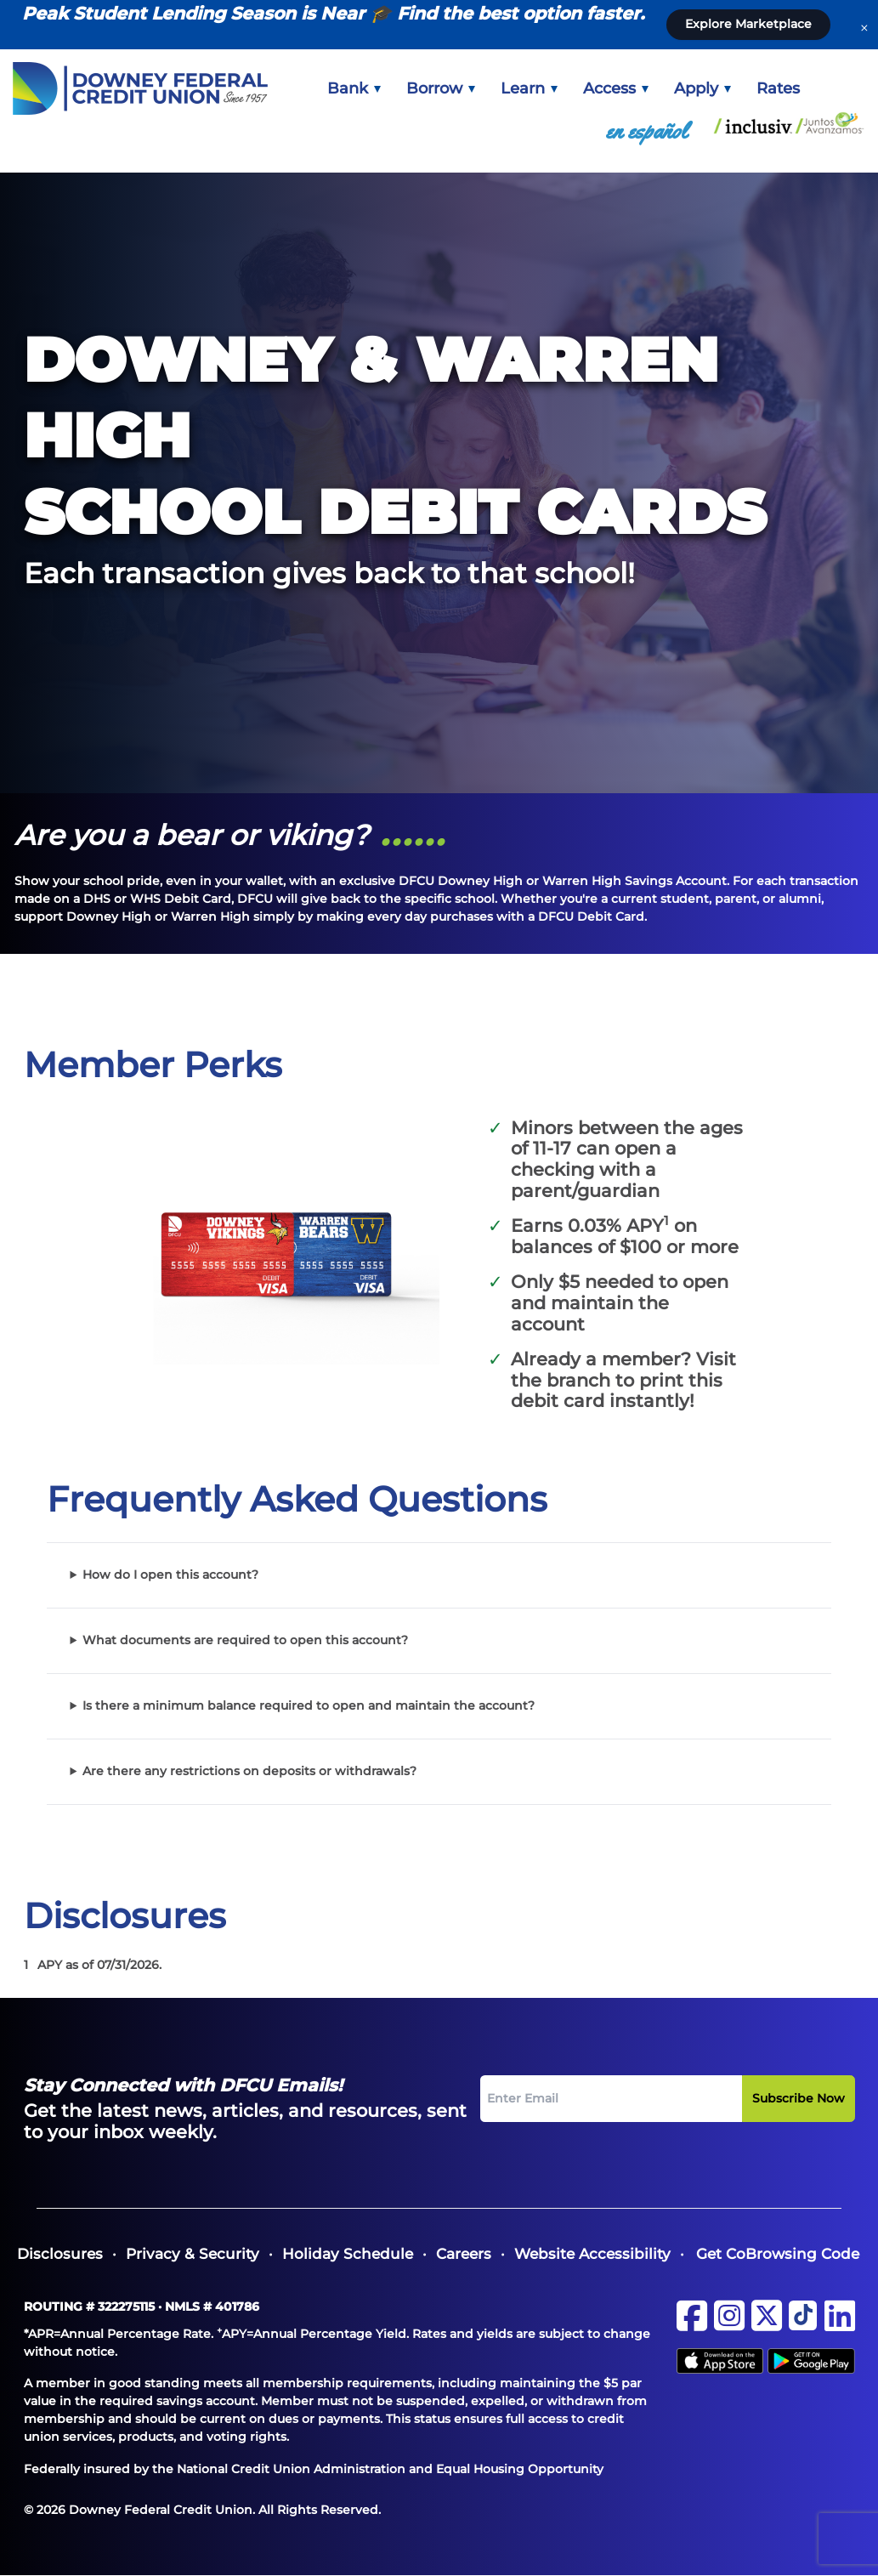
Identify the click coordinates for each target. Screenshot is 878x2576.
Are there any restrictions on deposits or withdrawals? (249, 1771)
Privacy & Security (192, 2253)
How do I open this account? (170, 1574)
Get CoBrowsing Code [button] (777, 2253)
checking (552, 1169)
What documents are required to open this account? (245, 1640)
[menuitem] (354, 88)
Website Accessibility (592, 2253)
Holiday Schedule (347, 2253)
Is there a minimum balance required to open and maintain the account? (308, 1705)
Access (616, 88)
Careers (463, 2253)
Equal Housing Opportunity (519, 2469)
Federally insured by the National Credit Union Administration (214, 2469)
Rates (778, 88)
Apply (702, 88)
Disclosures (60, 2253)
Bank (354, 88)
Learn (529, 88)
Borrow (440, 88)
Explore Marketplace (748, 24)
